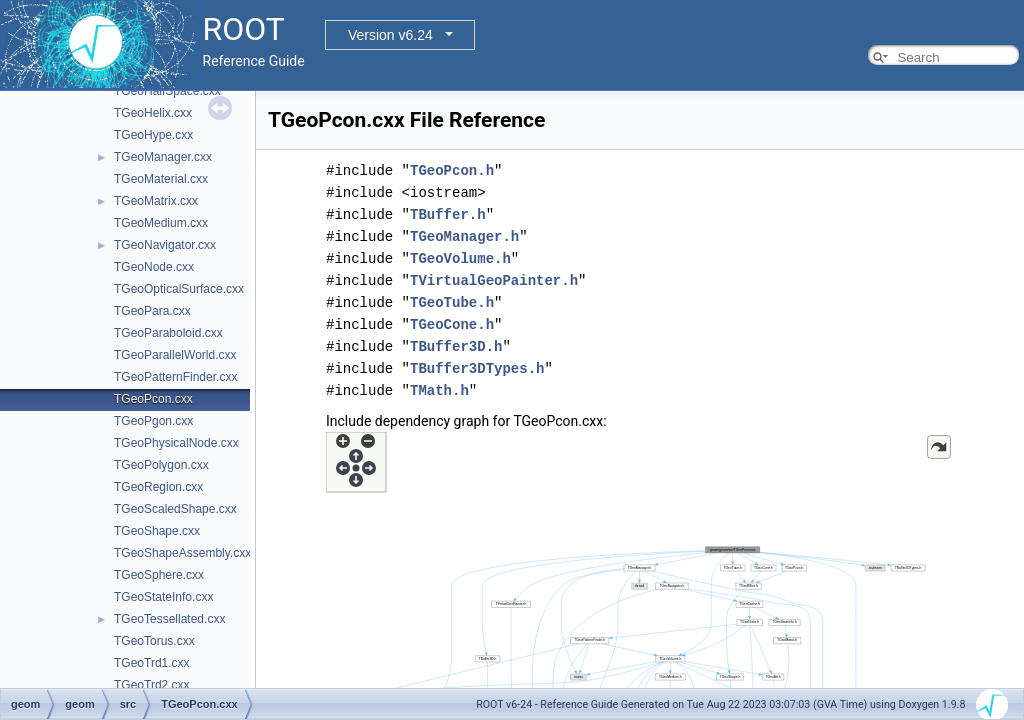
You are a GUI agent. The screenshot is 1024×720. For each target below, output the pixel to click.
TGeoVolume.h (460, 258)
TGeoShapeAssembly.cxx (182, 553)
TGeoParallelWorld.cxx (175, 355)
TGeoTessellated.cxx (169, 619)
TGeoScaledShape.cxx (175, 509)
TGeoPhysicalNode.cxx (176, 443)
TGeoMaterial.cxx (161, 179)
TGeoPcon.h (452, 170)
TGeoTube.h (452, 302)
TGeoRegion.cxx (158, 487)
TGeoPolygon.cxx (161, 465)
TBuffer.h (448, 214)
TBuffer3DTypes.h (477, 368)
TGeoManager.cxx (163, 157)
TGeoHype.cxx (153, 135)
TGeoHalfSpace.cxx (167, 91)
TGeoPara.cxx (152, 311)
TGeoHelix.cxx (153, 113)
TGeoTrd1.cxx (152, 663)
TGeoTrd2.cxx (152, 685)
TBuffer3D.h (456, 346)
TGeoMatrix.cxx (156, 201)
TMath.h (439, 390)
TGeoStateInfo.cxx (163, 597)
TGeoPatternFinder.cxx (175, 377)
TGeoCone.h (452, 324)
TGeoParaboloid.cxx (168, 333)
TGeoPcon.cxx (153, 399)
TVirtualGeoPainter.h (494, 280)
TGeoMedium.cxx (161, 223)
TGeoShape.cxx (157, 531)
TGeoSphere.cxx (159, 575)
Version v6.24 (390, 35)
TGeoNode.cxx (154, 267)
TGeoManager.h (464, 236)
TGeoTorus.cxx (154, 641)
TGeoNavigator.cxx (165, 245)
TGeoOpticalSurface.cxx (179, 289)
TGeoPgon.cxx (153, 421)
